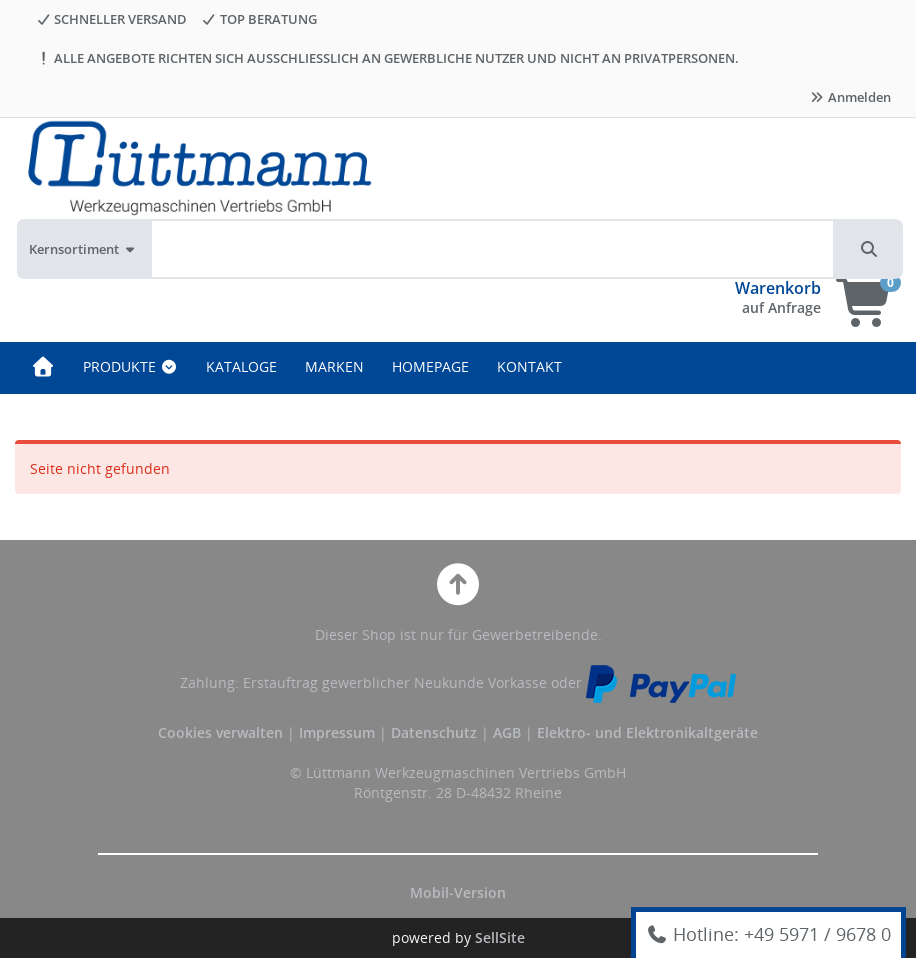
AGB (509, 732)
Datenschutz (434, 732)
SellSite (500, 937)
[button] (869, 249)
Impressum (339, 732)
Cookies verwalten (220, 732)
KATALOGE (241, 366)
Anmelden (850, 97)
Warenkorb (778, 288)
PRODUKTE (130, 366)
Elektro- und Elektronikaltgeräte (647, 732)
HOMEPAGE (430, 366)
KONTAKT (529, 366)
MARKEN (334, 366)
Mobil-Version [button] (458, 892)
